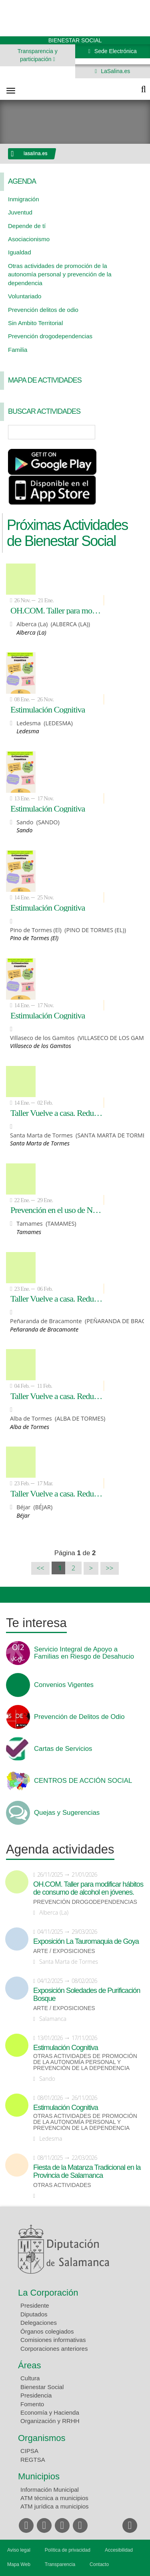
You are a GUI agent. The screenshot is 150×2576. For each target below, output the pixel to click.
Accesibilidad (119, 2550)
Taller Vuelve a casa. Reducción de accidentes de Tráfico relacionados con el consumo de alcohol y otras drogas (57, 1112)
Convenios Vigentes (64, 1685)
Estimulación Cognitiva (47, 709)
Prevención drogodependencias (50, 336)
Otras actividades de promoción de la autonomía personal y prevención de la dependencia (60, 274)
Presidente (34, 2305)
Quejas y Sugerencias (67, 1812)
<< (40, 1568)
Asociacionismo (29, 239)
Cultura (30, 2378)
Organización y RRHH (50, 2420)
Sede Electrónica (115, 51)
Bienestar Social (42, 2386)
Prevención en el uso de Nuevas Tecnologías (57, 1209)
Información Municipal (49, 2489)
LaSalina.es (114, 71)
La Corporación (48, 2293)
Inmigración (23, 199)
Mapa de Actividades (45, 380)
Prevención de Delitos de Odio (79, 1717)
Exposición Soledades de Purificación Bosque (86, 1994)
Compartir (10, 1595)
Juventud (20, 212)
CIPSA (29, 2450)
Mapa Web (18, 2564)
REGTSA (32, 2459)
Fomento (32, 2404)
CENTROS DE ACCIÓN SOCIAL (83, 1780)
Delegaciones (38, 2322)
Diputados (34, 2314)
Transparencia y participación (38, 55)
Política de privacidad (67, 2550)
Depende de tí (27, 225)
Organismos (42, 2438)
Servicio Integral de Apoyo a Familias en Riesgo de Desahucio (84, 1653)
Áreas (29, 2365)
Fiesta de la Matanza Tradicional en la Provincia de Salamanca (86, 2171)
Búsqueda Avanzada (132, 432)
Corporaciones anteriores (54, 2348)
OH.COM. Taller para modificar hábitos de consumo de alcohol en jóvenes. (57, 610)
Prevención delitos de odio (43, 309)
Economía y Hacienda (49, 2412)
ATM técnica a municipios (54, 2498)
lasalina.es (36, 153)
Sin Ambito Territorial (35, 323)
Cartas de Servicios (63, 1748)
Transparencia (60, 2564)
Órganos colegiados (47, 2331)
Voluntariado (24, 296)
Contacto (99, 2564)
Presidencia (36, 2395)
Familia (17, 349)
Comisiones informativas (53, 2339)
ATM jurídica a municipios (54, 2506)
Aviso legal (18, 2550)
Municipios (39, 2476)
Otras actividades (62, 2185)
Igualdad (19, 252)
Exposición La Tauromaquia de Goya (86, 1941)
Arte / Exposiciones (64, 1951)
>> (110, 1568)
